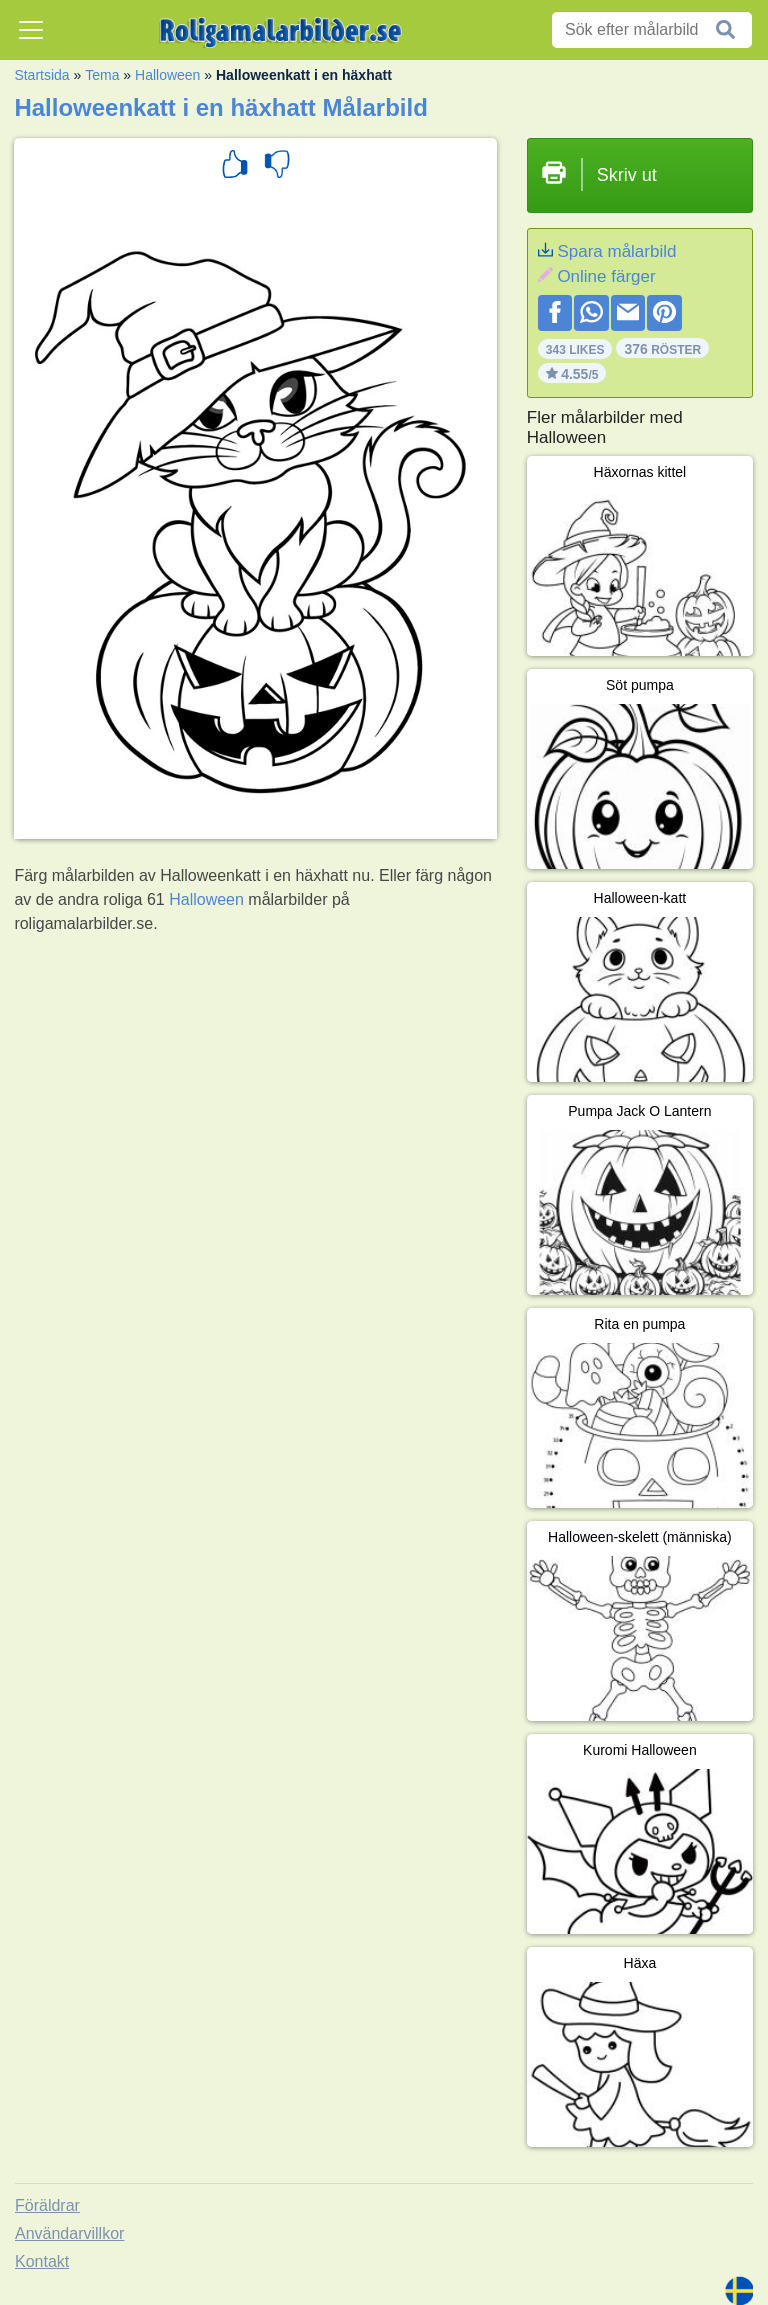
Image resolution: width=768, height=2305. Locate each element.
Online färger (606, 276)
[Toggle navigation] (31, 30)
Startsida (41, 75)
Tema (102, 75)
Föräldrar (47, 2205)
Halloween (167, 75)
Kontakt (42, 2261)
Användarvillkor (69, 2233)
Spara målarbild (616, 251)
